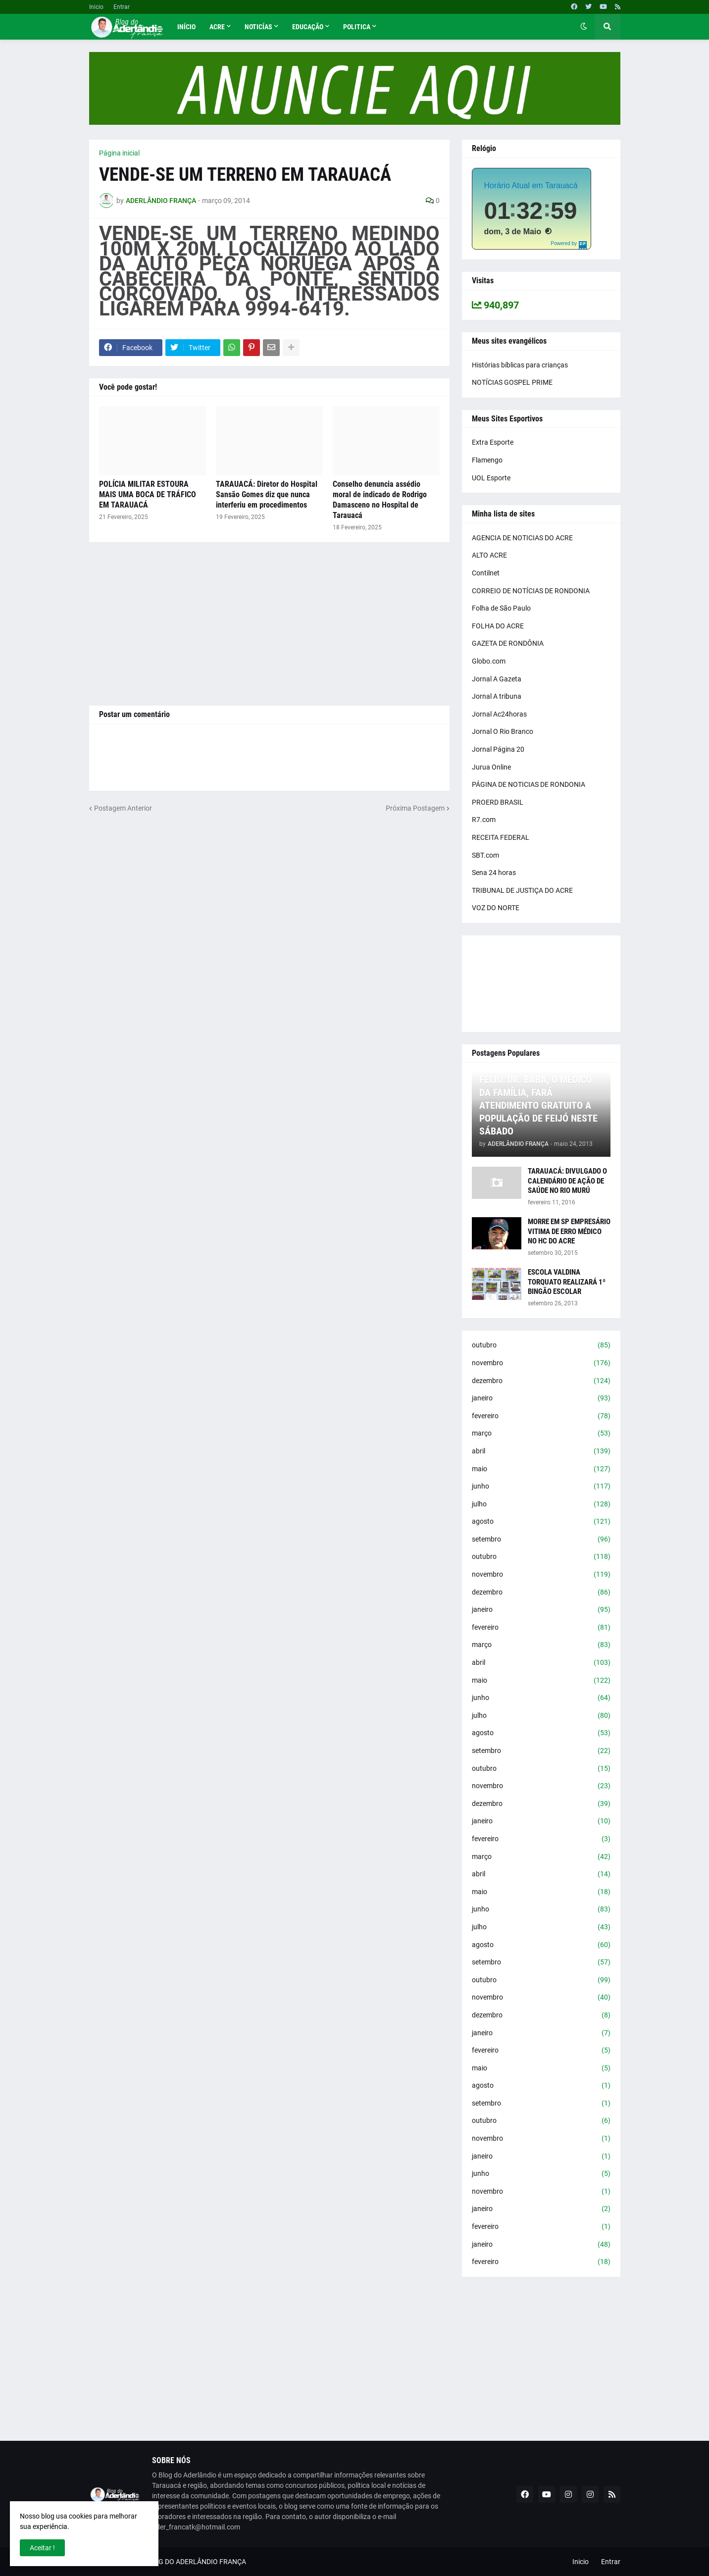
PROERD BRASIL (497, 802)
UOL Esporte (491, 478)
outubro (541, 1345)
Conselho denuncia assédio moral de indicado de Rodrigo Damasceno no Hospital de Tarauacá (380, 499)
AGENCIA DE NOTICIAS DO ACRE (522, 538)
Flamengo (487, 460)
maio (541, 1469)
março (541, 1434)
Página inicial (119, 153)
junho (541, 1487)
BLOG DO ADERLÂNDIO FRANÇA (195, 2562)
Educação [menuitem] (307, 27)
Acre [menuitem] (217, 27)
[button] (584, 27)
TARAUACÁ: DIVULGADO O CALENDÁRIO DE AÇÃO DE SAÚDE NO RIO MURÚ (567, 1181)
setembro (541, 1540)
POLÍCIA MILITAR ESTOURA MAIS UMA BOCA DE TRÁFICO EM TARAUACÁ (147, 494)
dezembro (541, 1381)
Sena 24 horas (494, 872)
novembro (541, 1363)
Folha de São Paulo (501, 608)
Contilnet (486, 573)
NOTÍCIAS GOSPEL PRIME (512, 382)
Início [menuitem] (186, 27)
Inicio (96, 6)
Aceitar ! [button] (42, 2548)
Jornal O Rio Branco (502, 731)
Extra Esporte (492, 442)
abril (541, 1451)
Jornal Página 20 (498, 749)
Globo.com (489, 661)
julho (541, 1504)
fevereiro (541, 1416)
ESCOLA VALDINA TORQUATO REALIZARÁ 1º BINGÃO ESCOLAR (567, 1282)
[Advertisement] (269, 624)
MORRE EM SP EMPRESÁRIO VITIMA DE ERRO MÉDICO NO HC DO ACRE (569, 1231)
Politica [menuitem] (356, 27)
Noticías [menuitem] (258, 27)
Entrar (121, 6)
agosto (541, 1522)
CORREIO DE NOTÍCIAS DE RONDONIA (531, 591)
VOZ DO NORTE (495, 908)
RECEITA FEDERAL (500, 837)
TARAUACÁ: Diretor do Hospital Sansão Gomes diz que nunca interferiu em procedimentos (266, 494)
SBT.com (485, 855)
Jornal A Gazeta (496, 679)
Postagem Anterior (123, 808)
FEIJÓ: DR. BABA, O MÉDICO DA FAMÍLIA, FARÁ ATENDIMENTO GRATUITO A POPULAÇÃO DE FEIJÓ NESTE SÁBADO (538, 1105)
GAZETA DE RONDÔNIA (508, 643)
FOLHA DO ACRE (498, 626)
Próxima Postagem (415, 808)
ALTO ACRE (489, 555)
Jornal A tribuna (496, 696)
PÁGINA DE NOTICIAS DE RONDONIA (528, 784)
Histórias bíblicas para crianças (520, 365)
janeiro (541, 1398)
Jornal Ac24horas (499, 714)
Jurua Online (491, 767)
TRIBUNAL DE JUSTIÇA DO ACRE (522, 890)
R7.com (484, 820)
